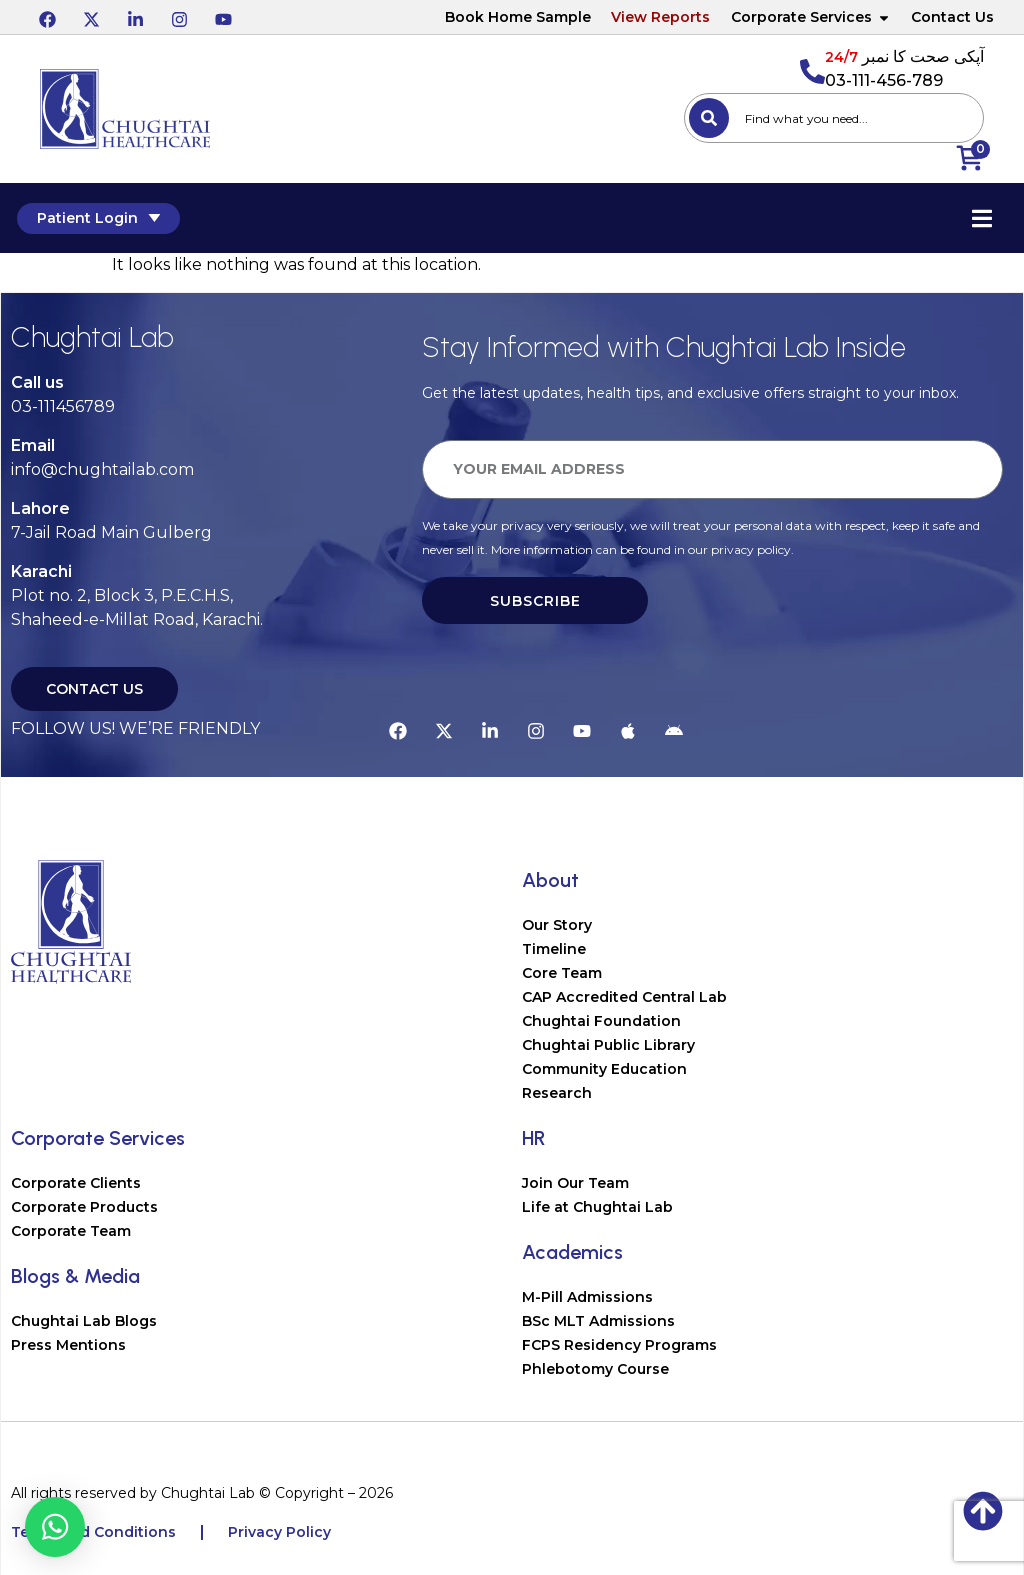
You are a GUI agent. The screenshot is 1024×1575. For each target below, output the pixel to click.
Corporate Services (811, 17)
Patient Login (91, 218)
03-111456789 (63, 406)
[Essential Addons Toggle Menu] (989, 218)
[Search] (709, 118)
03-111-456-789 (884, 80)
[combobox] (834, 118)
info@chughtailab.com (102, 469)
